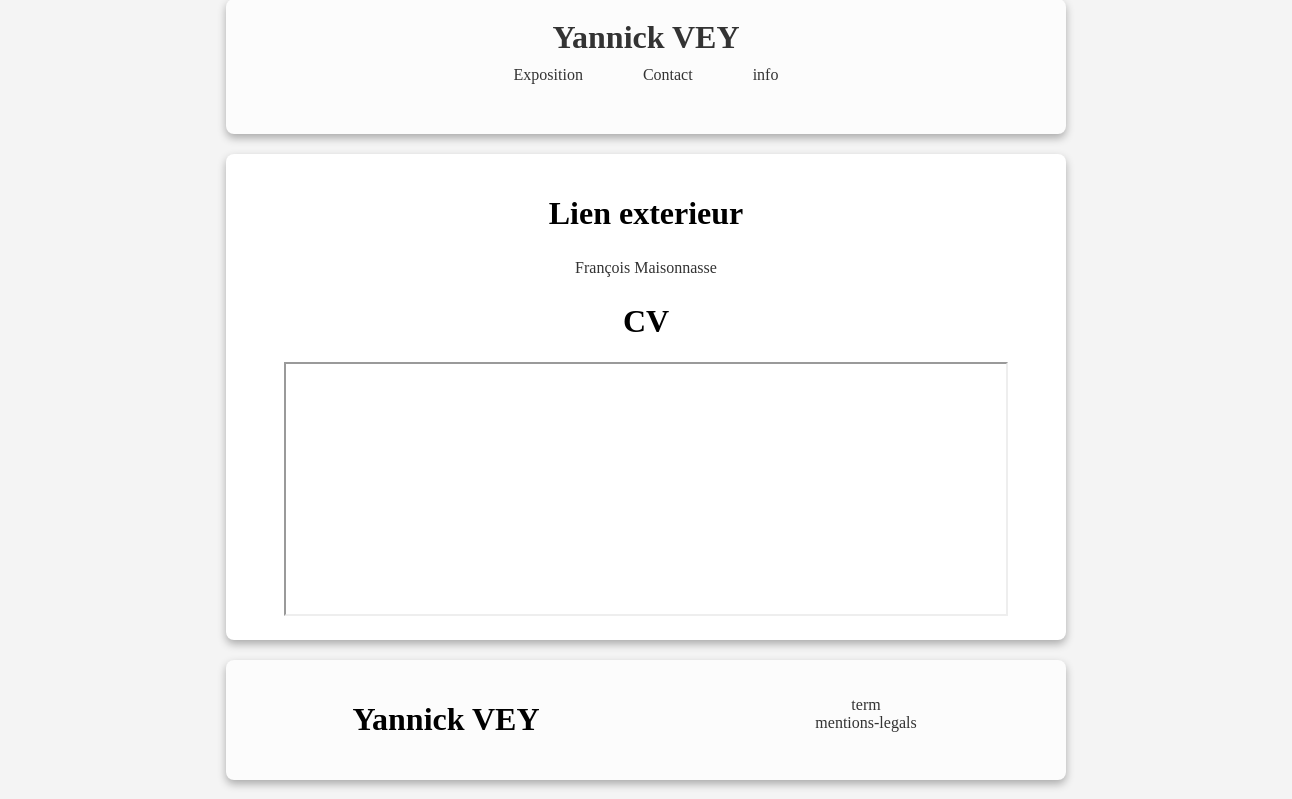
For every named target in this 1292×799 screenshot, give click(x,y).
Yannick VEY (645, 37)
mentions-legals (865, 722)
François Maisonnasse (646, 267)
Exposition (548, 74)
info (766, 74)
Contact (668, 74)
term (865, 704)
